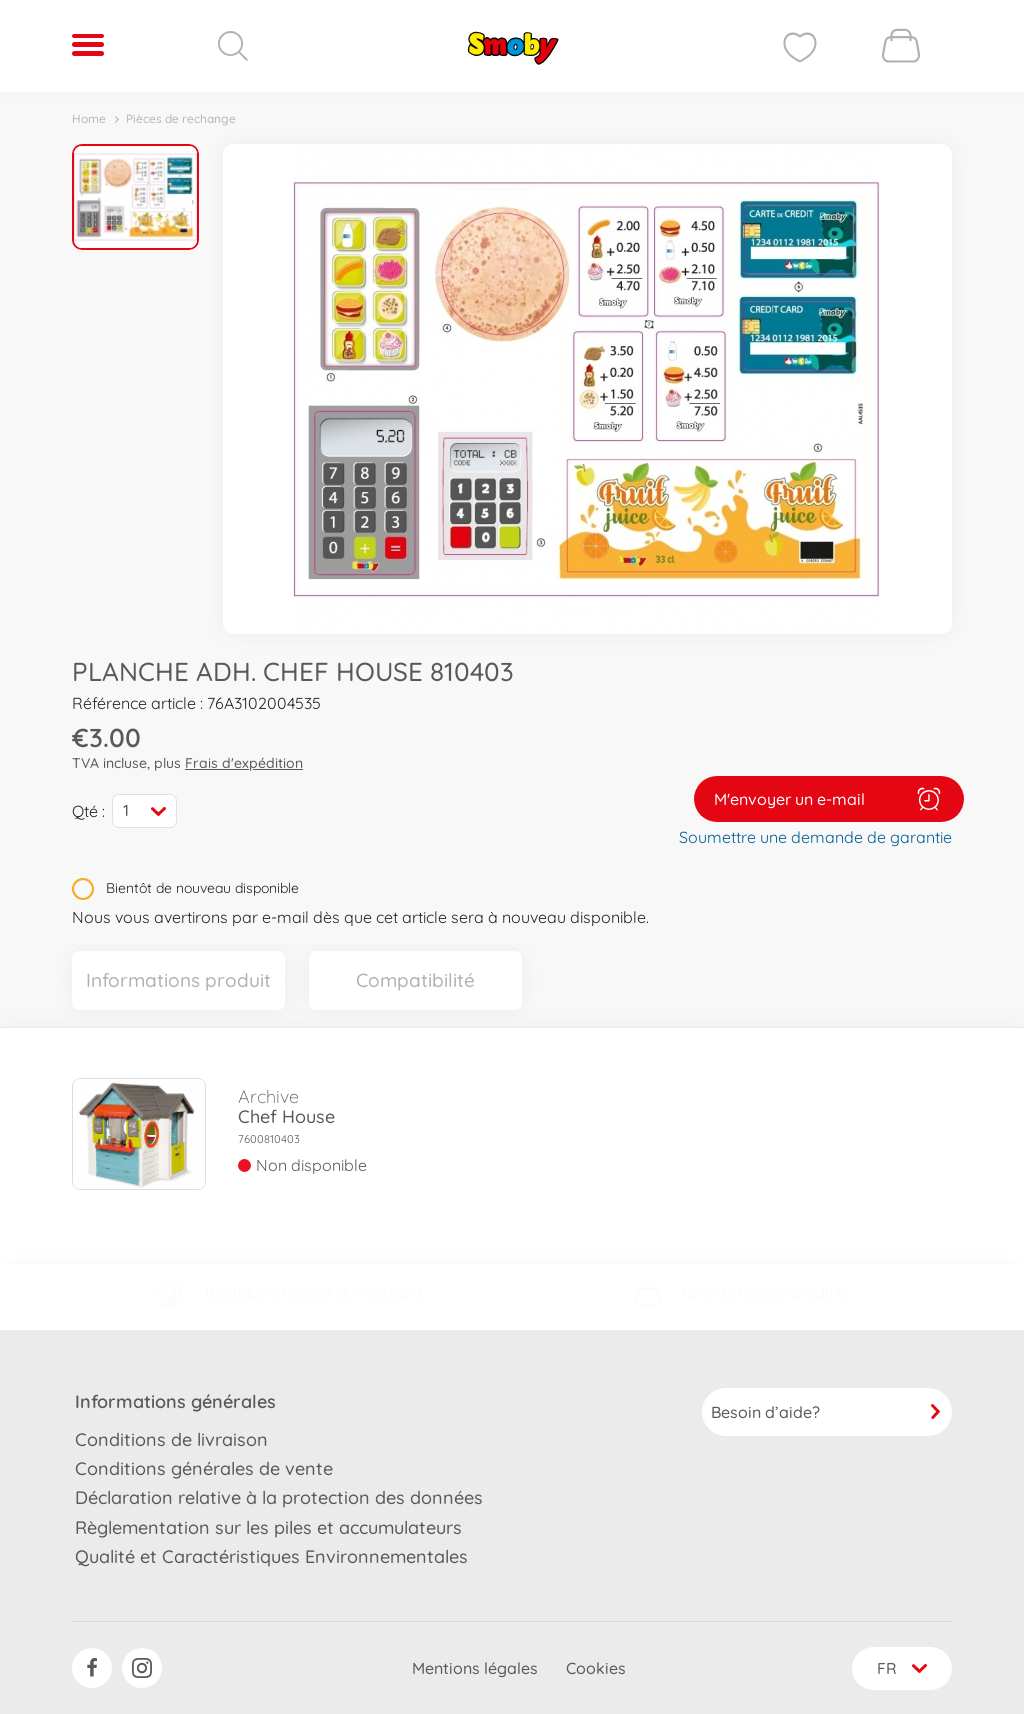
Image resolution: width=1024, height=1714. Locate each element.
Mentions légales (473, 1668)
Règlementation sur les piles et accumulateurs (268, 1526)
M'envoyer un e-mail (829, 798)
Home (89, 118)
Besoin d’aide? (827, 1410)
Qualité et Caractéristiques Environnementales (271, 1555)
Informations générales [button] (175, 1399)
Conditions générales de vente (204, 1467)
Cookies (594, 1668)
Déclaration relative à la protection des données (279, 1496)
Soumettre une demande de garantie (815, 836)
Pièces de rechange (181, 118)
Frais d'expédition (244, 763)
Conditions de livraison (171, 1437)
